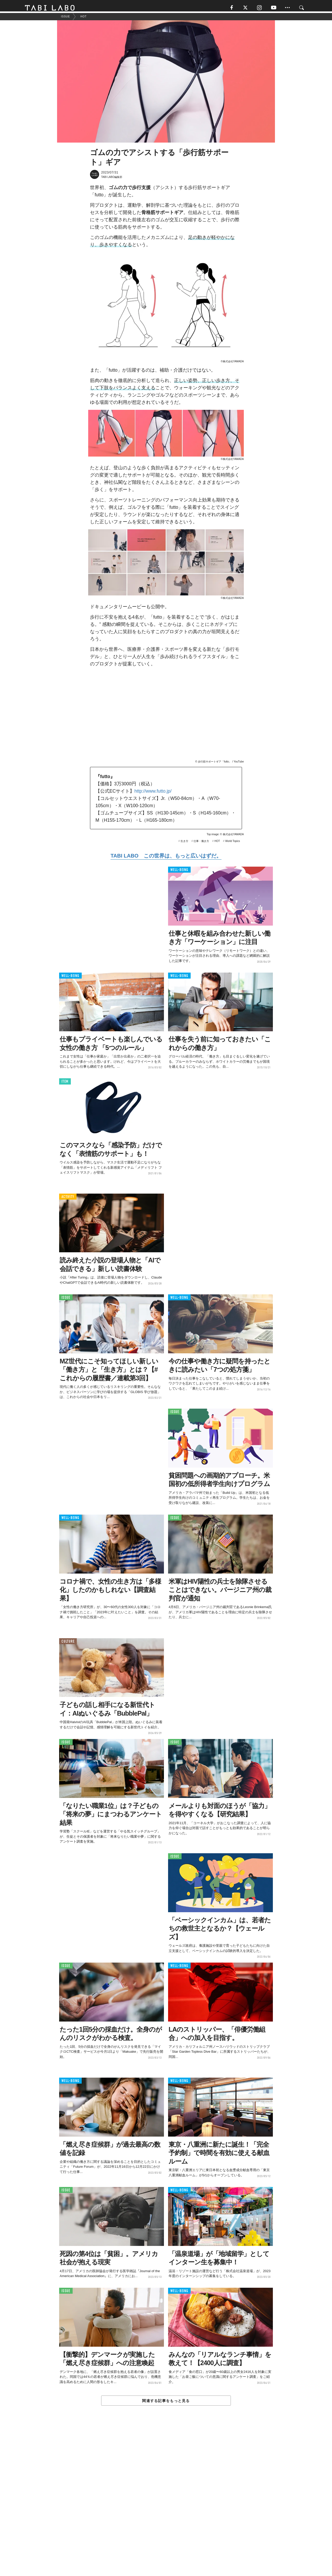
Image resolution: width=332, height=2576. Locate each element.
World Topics (232, 843)
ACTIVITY (67, 1199)
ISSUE (65, 1300)
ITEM (64, 1084)
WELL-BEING (179, 872)
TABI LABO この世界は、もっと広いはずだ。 (165, 858)
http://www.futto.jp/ (152, 793)
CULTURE (67, 1644)
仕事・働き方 (201, 843)
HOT (217, 843)
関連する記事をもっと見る (166, 2403)
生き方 (184, 843)
